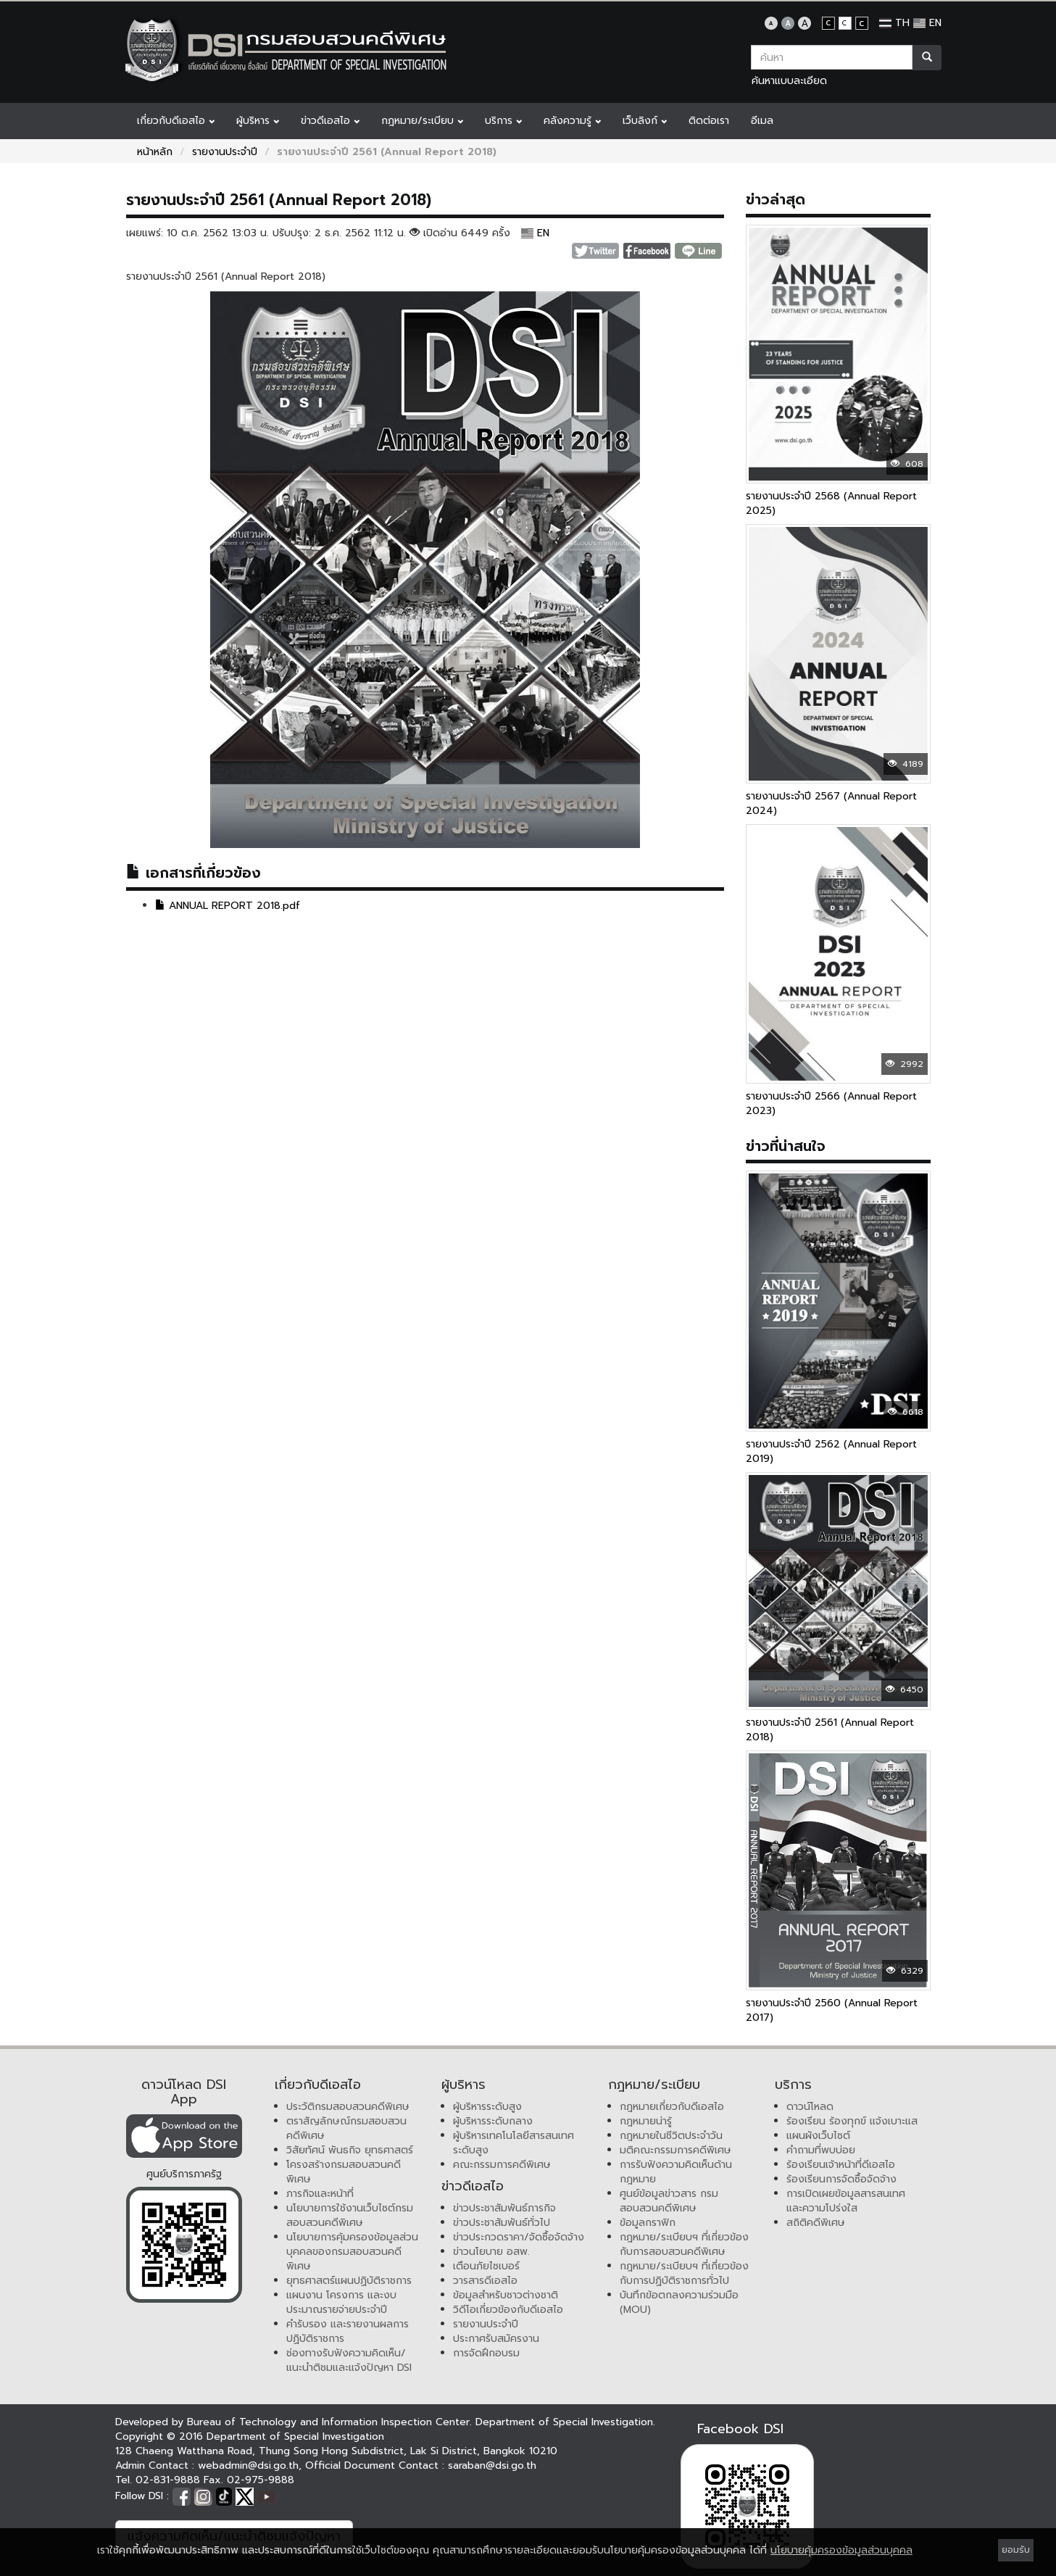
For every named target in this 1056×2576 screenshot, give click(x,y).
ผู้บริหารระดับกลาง (493, 2121)
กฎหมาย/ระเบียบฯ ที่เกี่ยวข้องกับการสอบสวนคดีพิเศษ (684, 2244)
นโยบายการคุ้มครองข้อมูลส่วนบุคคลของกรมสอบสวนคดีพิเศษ (352, 2252)
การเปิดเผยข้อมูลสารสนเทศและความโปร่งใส (845, 2201)
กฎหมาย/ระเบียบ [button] (422, 120)
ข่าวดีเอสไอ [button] (330, 120)
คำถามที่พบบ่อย (820, 2150)
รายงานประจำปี (224, 151)
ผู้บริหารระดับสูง (487, 2106)
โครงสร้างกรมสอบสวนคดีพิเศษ (343, 2172)
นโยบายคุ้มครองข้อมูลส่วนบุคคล (841, 2550)
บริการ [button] (503, 120)
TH (894, 22)
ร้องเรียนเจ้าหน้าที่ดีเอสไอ (840, 2164)
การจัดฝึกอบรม (486, 2353)
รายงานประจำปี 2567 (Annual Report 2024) (831, 803)
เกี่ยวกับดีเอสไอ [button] (176, 120)
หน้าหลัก (154, 151)
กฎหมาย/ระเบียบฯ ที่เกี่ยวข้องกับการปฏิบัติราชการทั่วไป (684, 2273)
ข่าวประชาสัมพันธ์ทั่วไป (501, 2222)
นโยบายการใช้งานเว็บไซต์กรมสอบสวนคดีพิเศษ (349, 2215)
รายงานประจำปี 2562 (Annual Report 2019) (831, 1451)
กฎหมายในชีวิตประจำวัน (671, 2135)
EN (927, 22)
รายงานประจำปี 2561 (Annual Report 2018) (830, 1730)
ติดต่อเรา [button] (709, 120)
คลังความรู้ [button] (572, 120)
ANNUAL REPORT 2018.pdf (227, 905)
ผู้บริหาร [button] (257, 120)
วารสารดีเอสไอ (485, 2280)
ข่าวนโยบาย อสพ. (491, 2251)
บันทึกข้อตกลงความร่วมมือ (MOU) (679, 2302)
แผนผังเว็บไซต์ (818, 2135)
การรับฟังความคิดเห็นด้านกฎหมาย (676, 2172)
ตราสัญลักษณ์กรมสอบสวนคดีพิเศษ (346, 2128)
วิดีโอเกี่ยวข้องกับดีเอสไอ (508, 2309)
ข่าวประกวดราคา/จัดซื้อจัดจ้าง (518, 2237)
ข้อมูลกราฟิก (647, 2222)
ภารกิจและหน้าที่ (320, 2193)
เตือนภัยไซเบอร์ (486, 2266)
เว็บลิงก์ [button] (645, 120)
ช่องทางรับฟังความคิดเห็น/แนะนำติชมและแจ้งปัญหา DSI (349, 2360)
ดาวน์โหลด (809, 2106)
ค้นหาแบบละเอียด (789, 80)
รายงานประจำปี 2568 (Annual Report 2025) (831, 503)
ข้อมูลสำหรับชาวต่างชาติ (505, 2295)
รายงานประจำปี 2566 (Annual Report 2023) (831, 1103)
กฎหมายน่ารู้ (646, 2121)
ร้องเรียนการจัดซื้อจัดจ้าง (841, 2179)
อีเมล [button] (762, 120)
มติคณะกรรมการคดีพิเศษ (675, 2150)
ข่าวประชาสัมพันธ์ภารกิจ (504, 2208)
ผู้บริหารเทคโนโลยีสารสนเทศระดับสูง (513, 2143)
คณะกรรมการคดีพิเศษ (502, 2164)
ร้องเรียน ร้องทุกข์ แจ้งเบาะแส (852, 2121)
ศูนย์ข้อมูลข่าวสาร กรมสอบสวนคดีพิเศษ (669, 2201)
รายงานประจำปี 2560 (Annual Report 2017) (832, 2010)
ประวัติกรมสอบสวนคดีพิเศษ (347, 2106)
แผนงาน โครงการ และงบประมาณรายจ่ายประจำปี (341, 2302)
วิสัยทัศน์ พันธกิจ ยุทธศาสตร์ (349, 2150)
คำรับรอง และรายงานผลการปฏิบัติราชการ (347, 2331)
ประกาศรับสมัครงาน (496, 2338)
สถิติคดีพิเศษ (815, 2222)
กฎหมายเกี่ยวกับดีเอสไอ (672, 2106)
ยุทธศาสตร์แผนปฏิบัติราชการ (349, 2280)
